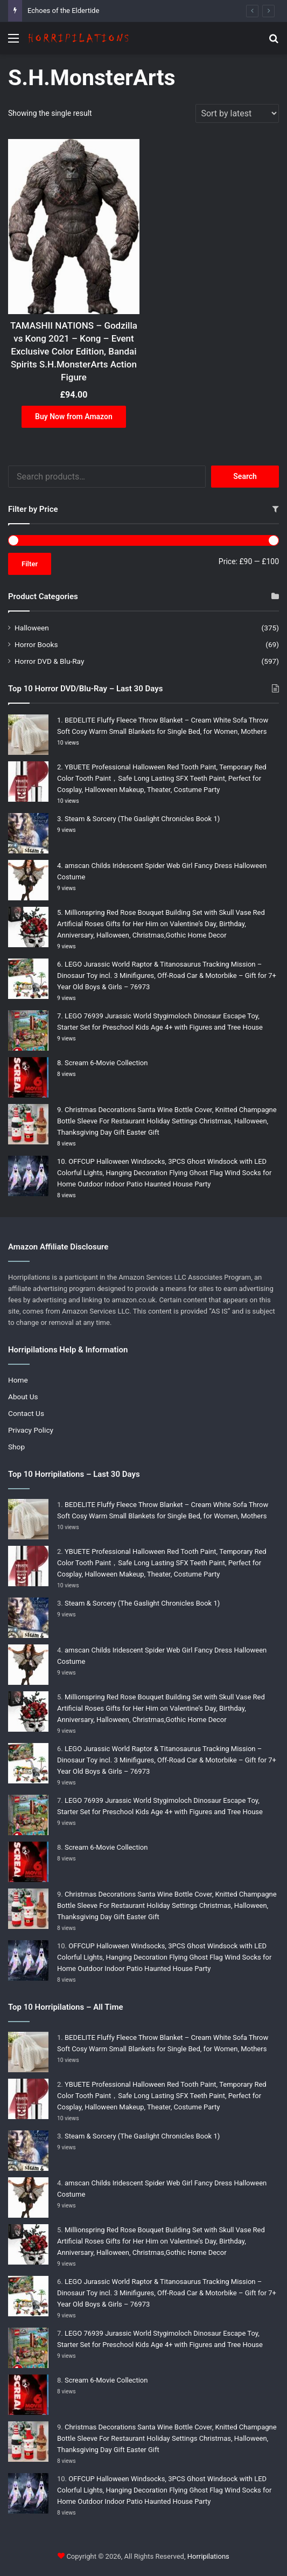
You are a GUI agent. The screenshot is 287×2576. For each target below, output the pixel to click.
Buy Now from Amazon (74, 416)
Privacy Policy (30, 1430)
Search (245, 476)
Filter (30, 564)
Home (18, 1380)
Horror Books (36, 644)
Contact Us (26, 1413)
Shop (16, 1446)
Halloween (32, 627)
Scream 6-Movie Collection (106, 1063)
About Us (23, 1396)
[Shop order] (237, 113)
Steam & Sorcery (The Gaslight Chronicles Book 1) (142, 819)
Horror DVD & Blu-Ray (49, 661)
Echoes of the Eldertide (63, 10)
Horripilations (208, 2556)
